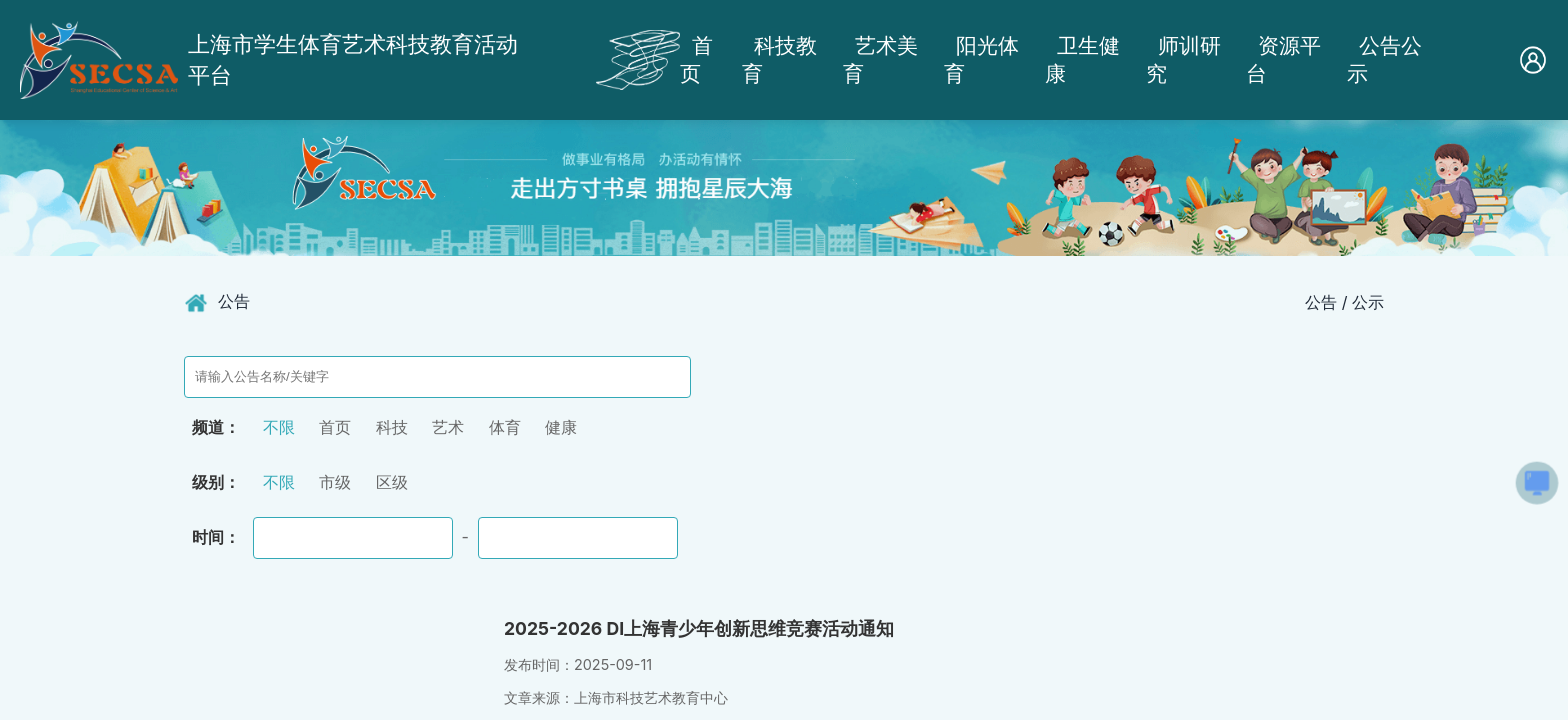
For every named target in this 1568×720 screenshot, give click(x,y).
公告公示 (1384, 59)
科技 (392, 427)
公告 (234, 301)
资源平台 (1283, 59)
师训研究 (1183, 59)
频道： (216, 427)
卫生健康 (1082, 59)
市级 (335, 482)
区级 (392, 482)
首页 (696, 59)
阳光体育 (981, 59)
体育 (505, 427)
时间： (216, 537)
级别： (216, 482)
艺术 (448, 427)
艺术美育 (880, 59)
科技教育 (779, 59)
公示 (1368, 302)
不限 (279, 427)
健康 (561, 427)
